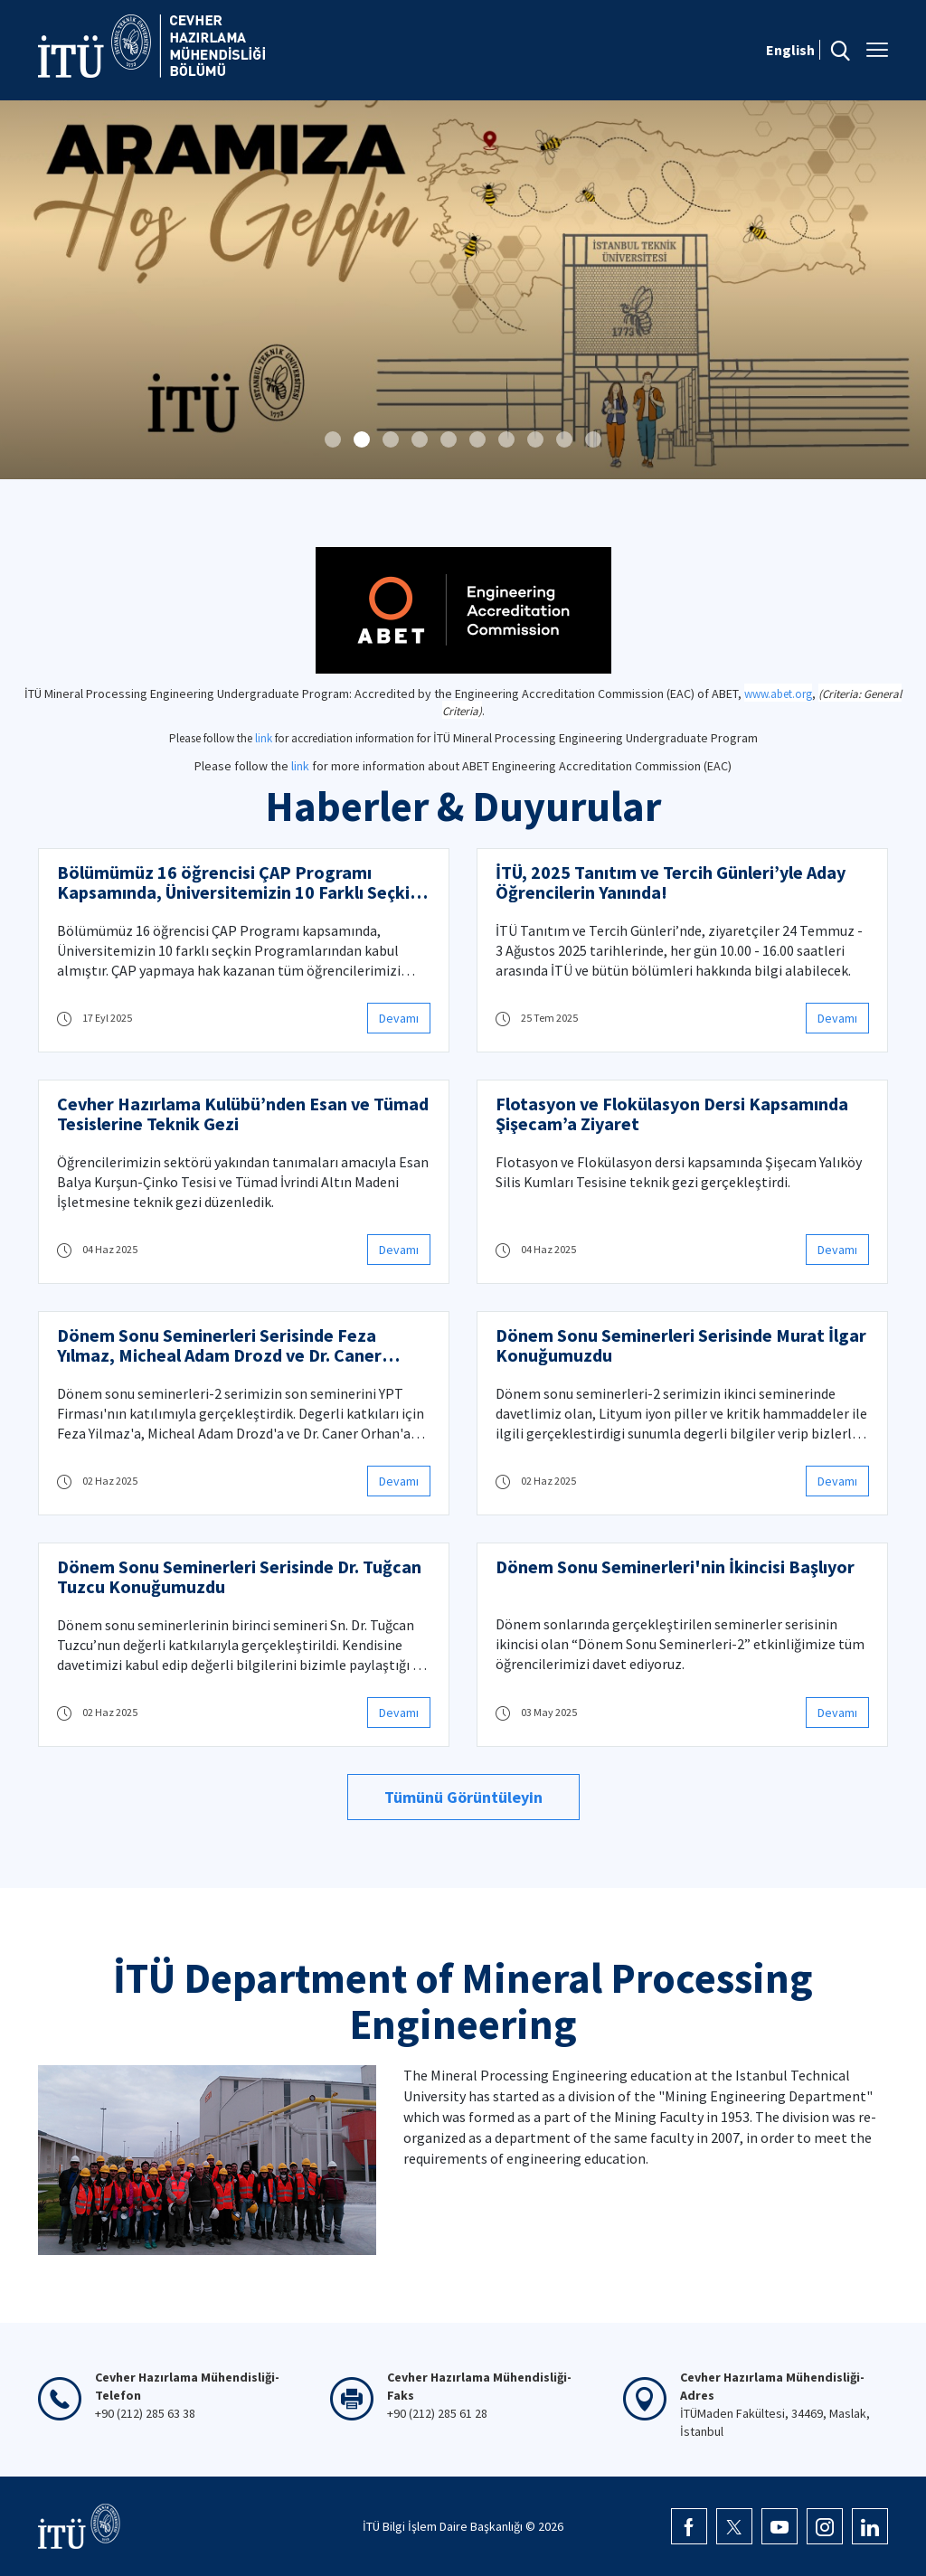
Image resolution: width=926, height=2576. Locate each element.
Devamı (399, 1018)
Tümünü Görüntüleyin (463, 1797)
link (263, 738)
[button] (332, 439)
